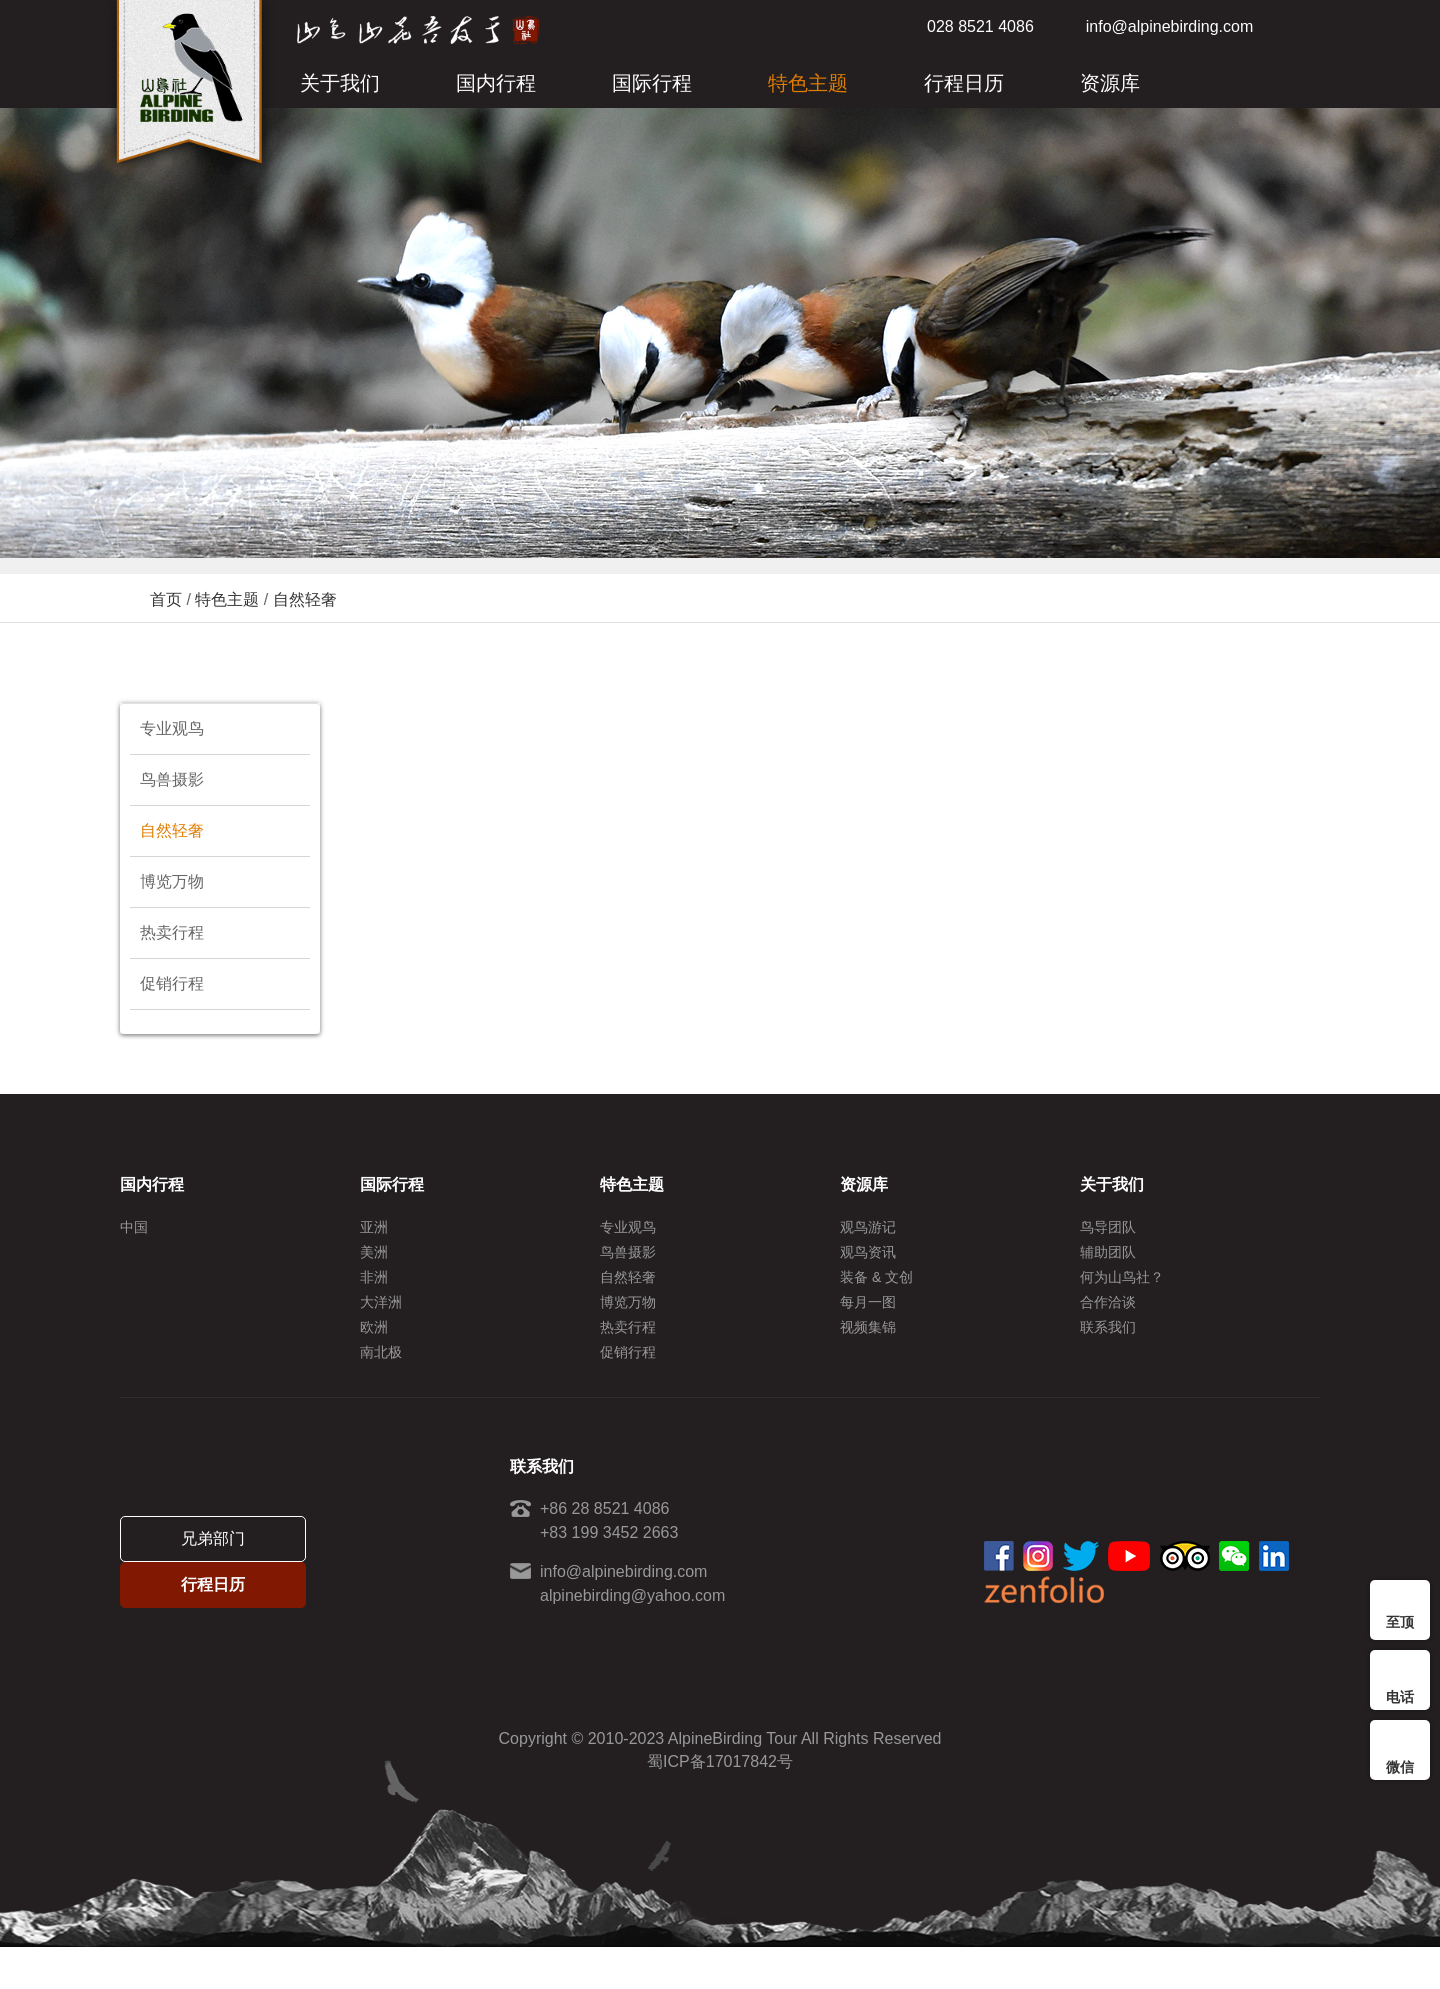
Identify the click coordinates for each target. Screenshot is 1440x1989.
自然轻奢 (305, 599)
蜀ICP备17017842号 (720, 1803)
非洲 (374, 1291)
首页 (166, 599)
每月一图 (868, 1323)
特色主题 (808, 83)
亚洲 (374, 1227)
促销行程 (172, 983)
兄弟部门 (213, 1565)
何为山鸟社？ (1122, 1291)
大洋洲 (381, 1323)
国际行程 (652, 83)
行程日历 (964, 83)
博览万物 (172, 881)
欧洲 (374, 1355)
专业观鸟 (172, 728)
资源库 (1110, 83)
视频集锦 (868, 1355)
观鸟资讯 (868, 1259)
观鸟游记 (868, 1227)
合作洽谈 (1108, 1323)
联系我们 (1108, 1355)
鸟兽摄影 (172, 779)
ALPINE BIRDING (190, 88)
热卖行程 (172, 932)
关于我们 (340, 83)
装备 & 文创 (876, 1291)
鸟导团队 (1108, 1227)
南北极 (381, 1387)
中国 (134, 1227)
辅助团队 (1108, 1259)
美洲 (374, 1259)
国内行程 (496, 83)
